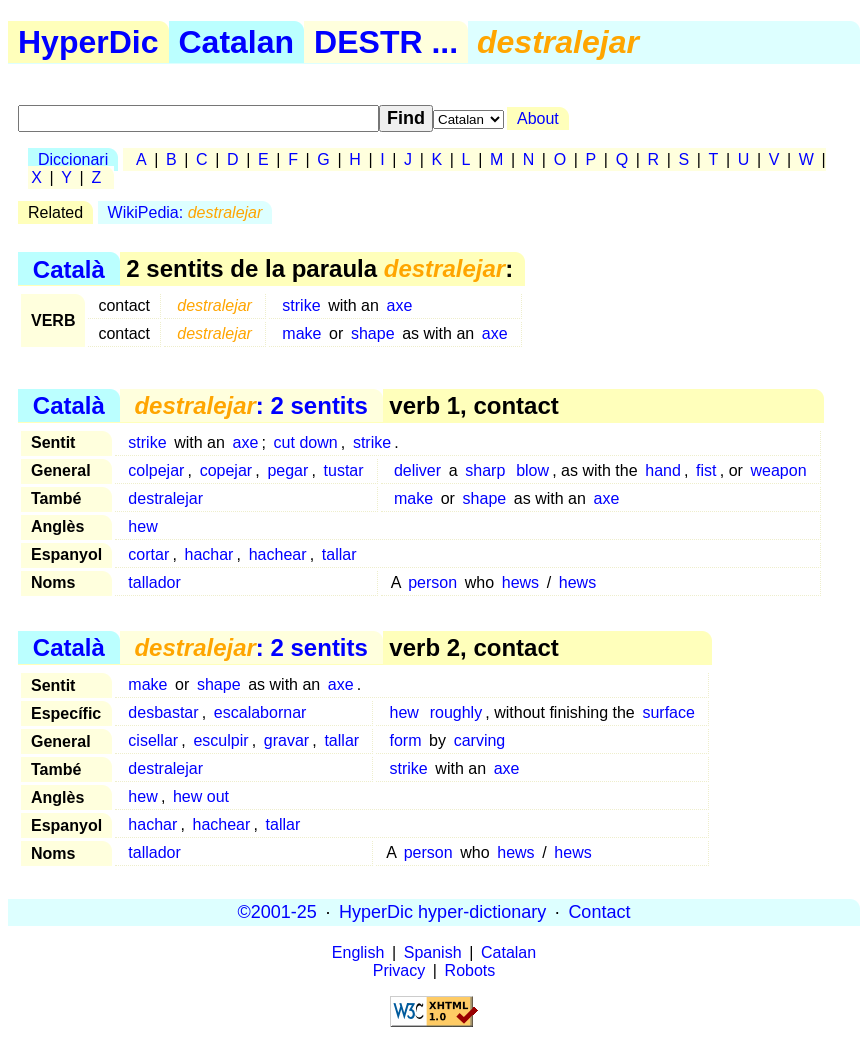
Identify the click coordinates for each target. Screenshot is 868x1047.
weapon (778, 470)
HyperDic (88, 42)
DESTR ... (386, 42)
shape (373, 333)
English (358, 952)
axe (400, 305)
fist (706, 470)
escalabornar (260, 712)
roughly (456, 712)
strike (301, 305)
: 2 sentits (250, 405)
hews (520, 582)
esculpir (220, 740)
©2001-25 (277, 912)
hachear (278, 554)
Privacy (399, 970)
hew (142, 526)
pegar (287, 470)
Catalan (237, 42)
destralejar (165, 498)
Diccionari (73, 159)
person (432, 582)
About (538, 118)
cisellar (153, 740)
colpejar (156, 470)
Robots (470, 970)
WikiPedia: (185, 212)
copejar (226, 470)
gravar (286, 740)
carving (480, 740)
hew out (201, 796)
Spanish (433, 952)
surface (668, 712)
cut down (306, 442)
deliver (417, 470)
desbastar (163, 712)
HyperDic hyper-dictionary (442, 912)
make (301, 333)
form (405, 740)
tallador (154, 582)
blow (532, 470)
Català (69, 268)
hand (663, 470)
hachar (209, 554)
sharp (485, 470)
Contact (599, 912)
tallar (339, 554)
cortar (148, 554)
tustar (344, 470)
